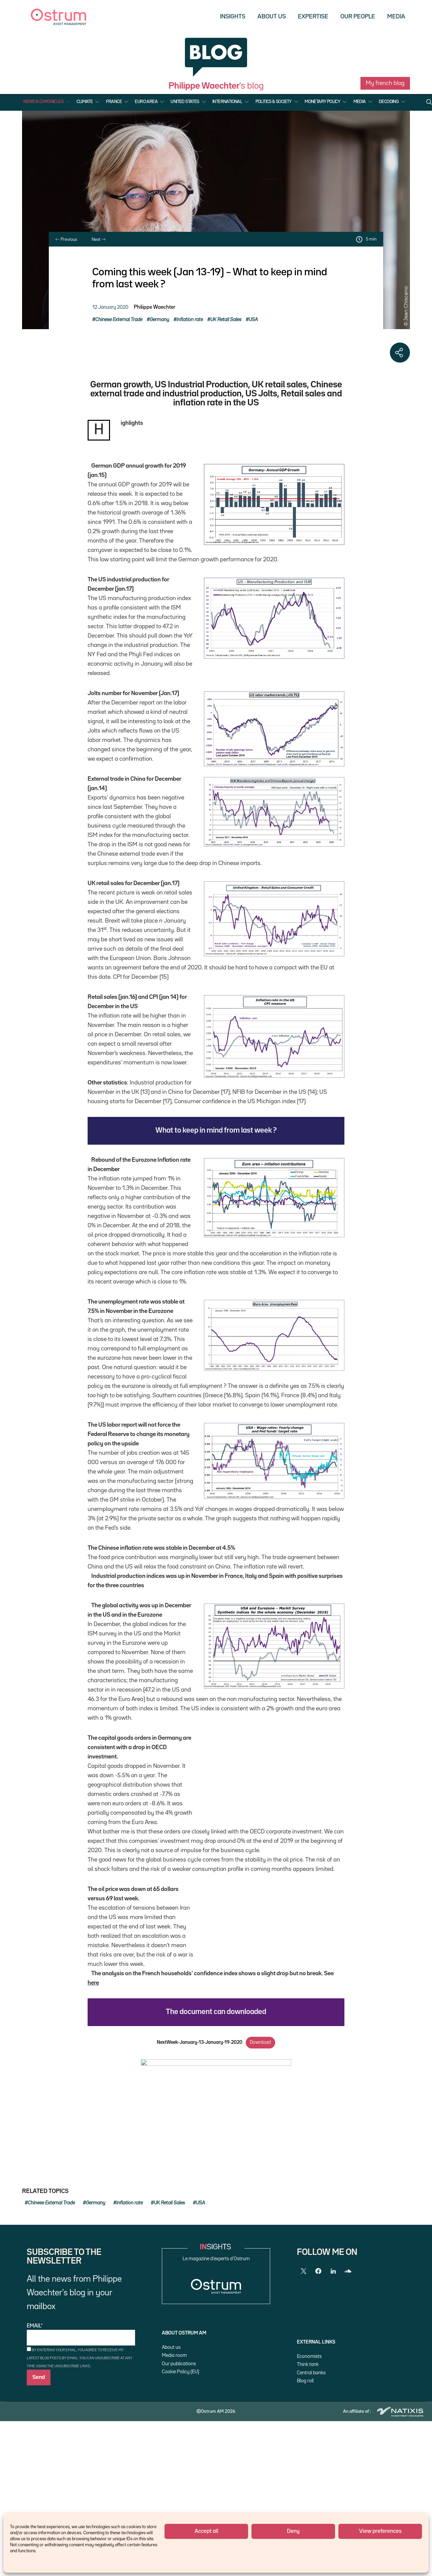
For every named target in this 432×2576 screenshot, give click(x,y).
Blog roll (305, 2477)
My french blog (385, 83)
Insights (232, 16)
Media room (174, 2451)
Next (98, 239)
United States (185, 102)
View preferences (380, 2531)
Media (396, 16)
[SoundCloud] (348, 2367)
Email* (81, 2431)
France (114, 102)
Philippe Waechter (154, 307)
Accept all (206, 2531)
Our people (357, 16)
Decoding (389, 102)
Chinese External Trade (118, 319)
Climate (85, 102)
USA (253, 319)
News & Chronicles (43, 102)
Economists (309, 2452)
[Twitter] (304, 2367)
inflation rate (190, 319)
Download (260, 2101)
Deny (293, 2531)
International (227, 102)
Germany (159, 319)
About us (271, 16)
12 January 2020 (110, 307)
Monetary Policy (322, 102)
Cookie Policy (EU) (180, 2468)
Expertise (313, 16)
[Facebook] (318, 2367)
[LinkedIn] (333, 2367)
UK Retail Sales (225, 319)
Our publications (179, 2460)
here (128, 2029)
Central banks (311, 2469)
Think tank (308, 2460)
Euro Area (146, 102)
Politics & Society (273, 102)
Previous (66, 239)
